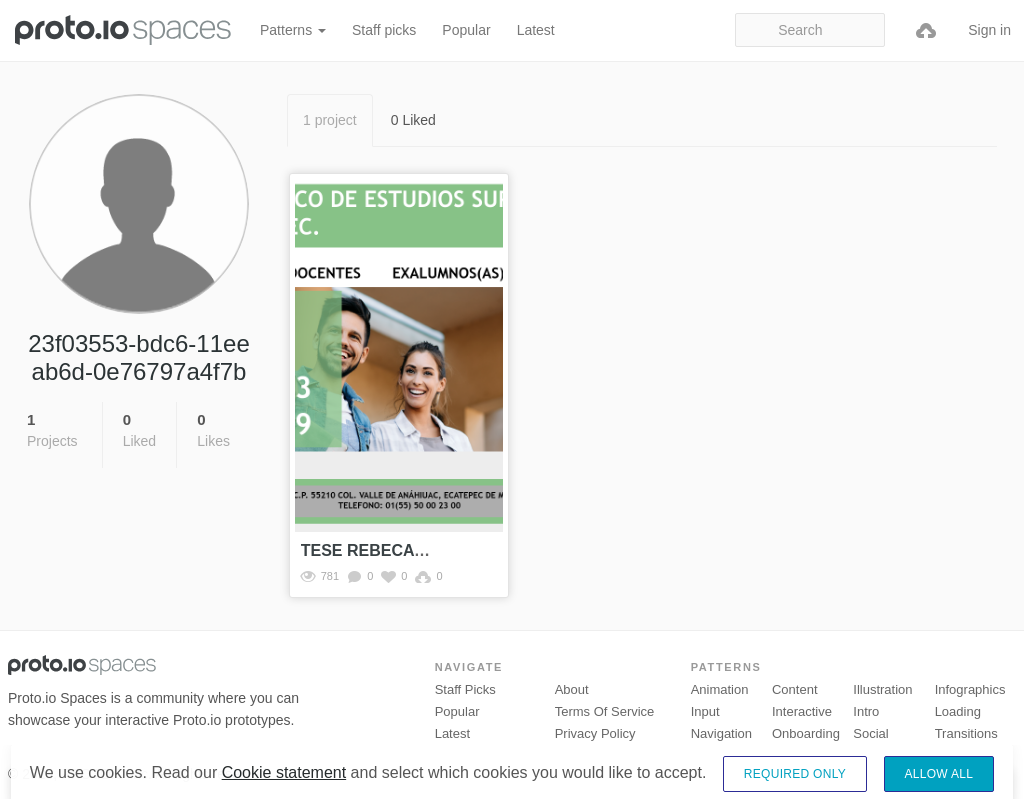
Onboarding (806, 733)
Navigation (721, 733)
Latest (536, 30)
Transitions (966, 733)
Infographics (970, 689)
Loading (958, 711)
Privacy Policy (595, 733)
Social (870, 733)
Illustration (882, 689)
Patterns (293, 30)
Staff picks (384, 30)
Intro (866, 711)
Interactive (802, 711)
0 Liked (413, 120)
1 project (330, 120)
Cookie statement (284, 788)
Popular (466, 30)
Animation (720, 689)
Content (795, 689)
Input (705, 711)
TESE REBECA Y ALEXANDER (416, 550)
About (572, 689)
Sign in (989, 30)
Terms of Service (605, 711)
